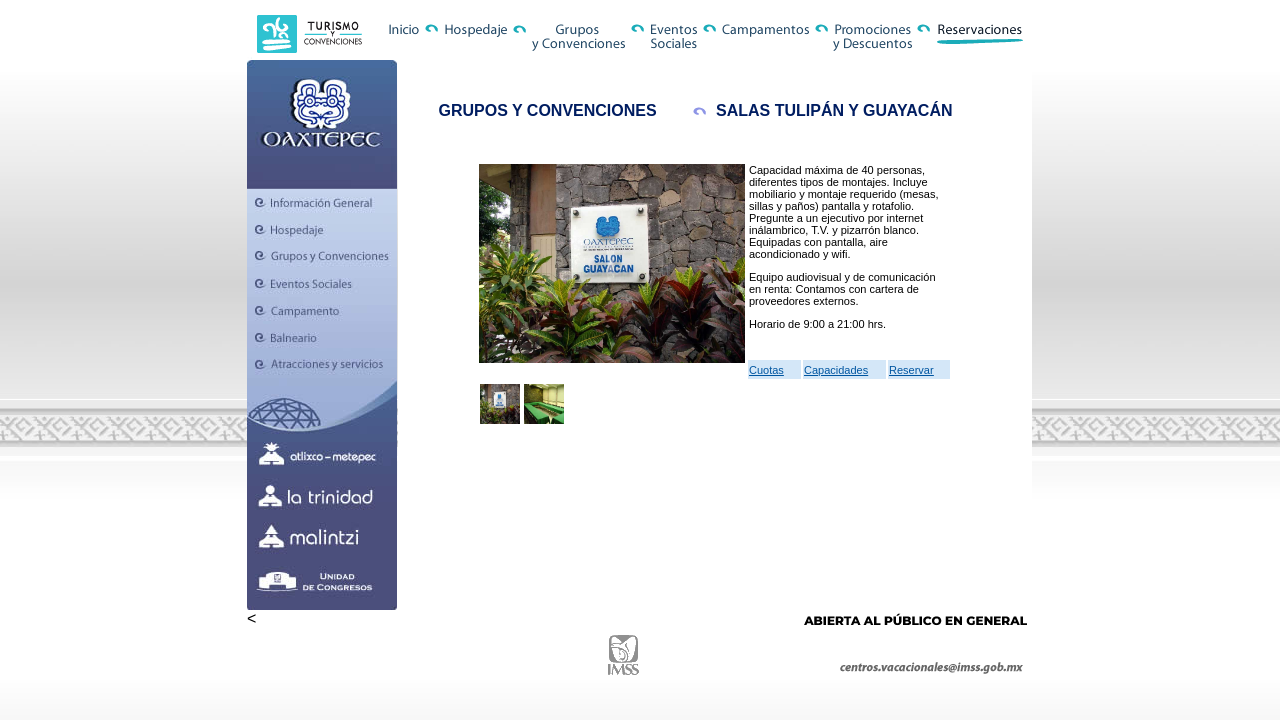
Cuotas (766, 370)
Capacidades (836, 370)
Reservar (911, 370)
